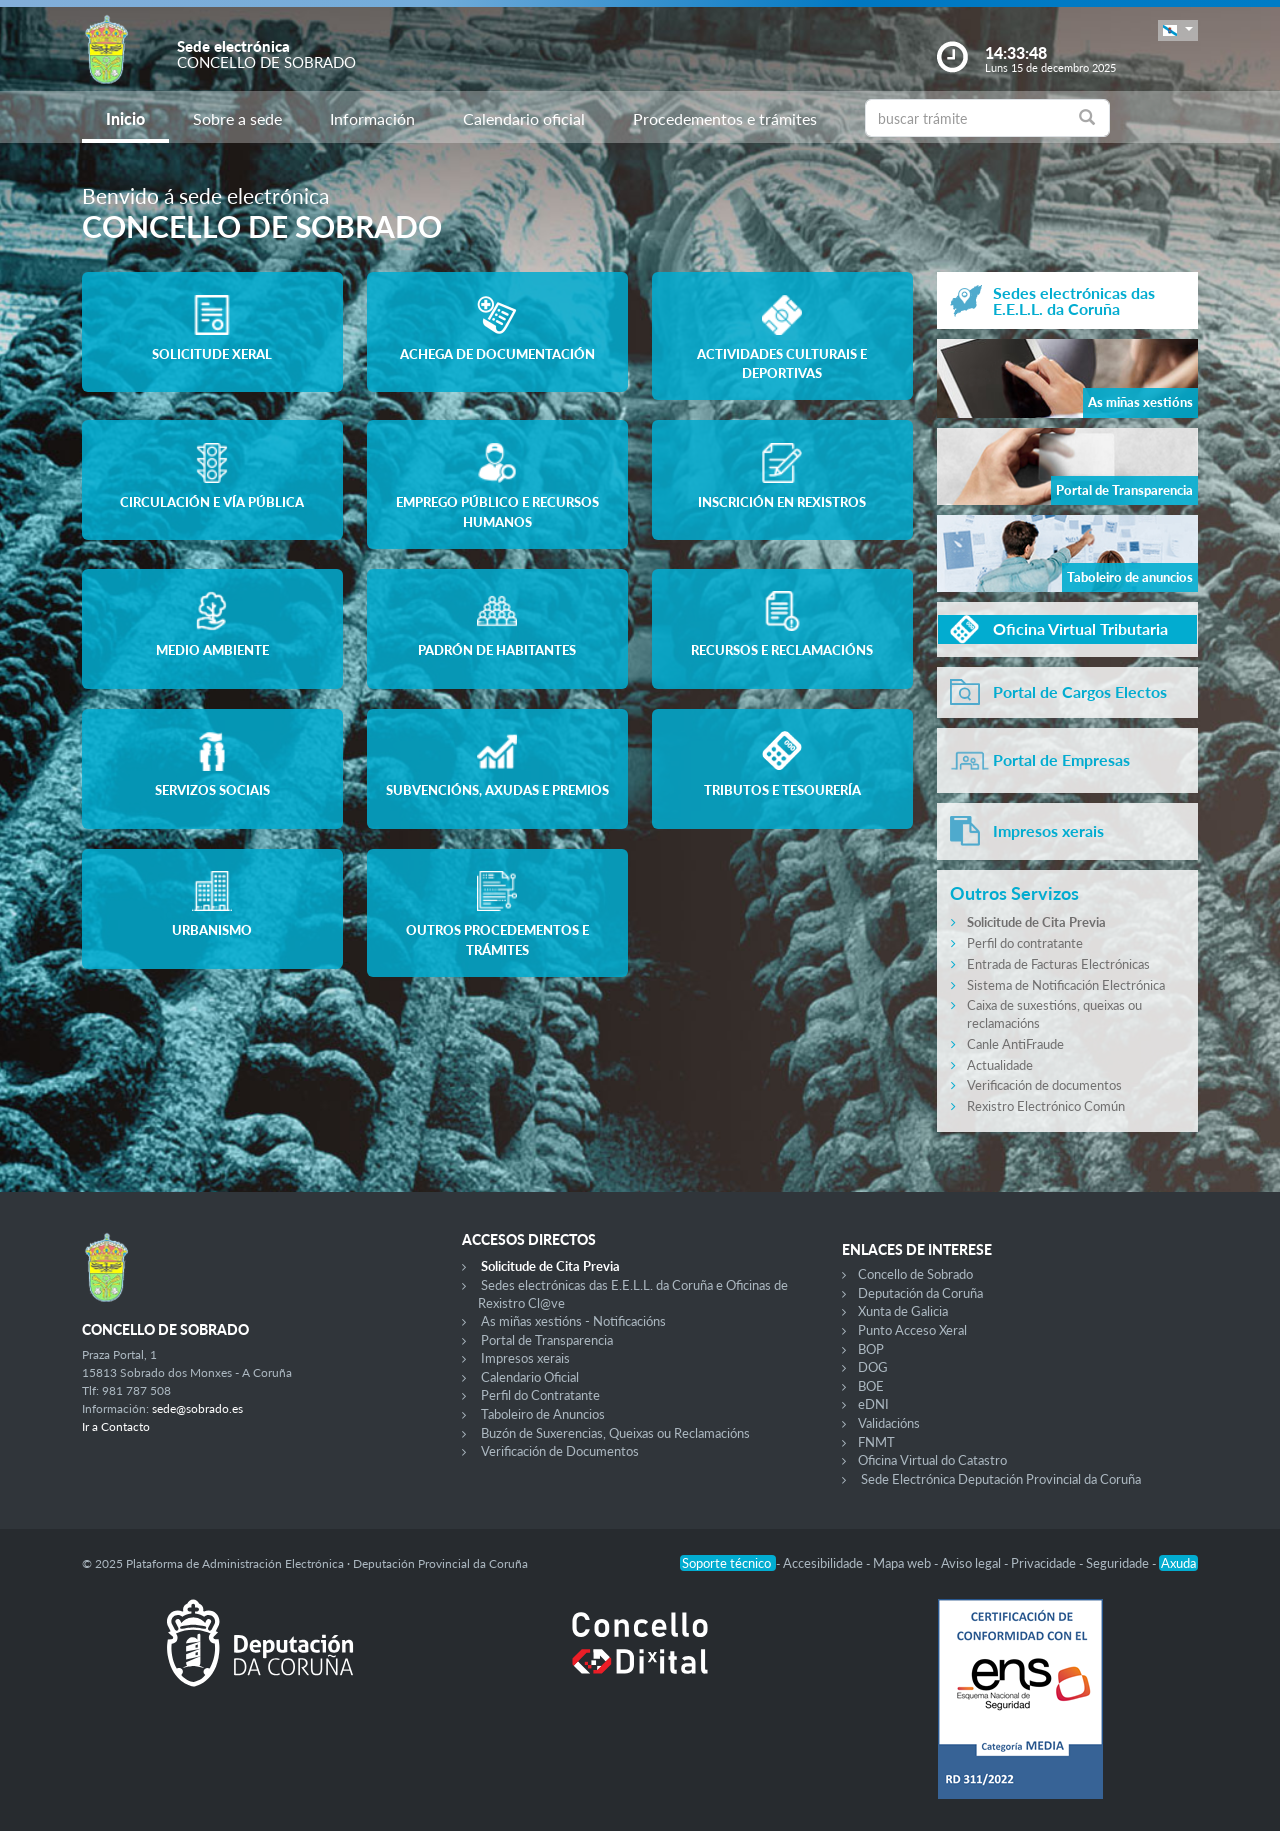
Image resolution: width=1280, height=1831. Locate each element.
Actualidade (1000, 1065)
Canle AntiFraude (1015, 1044)
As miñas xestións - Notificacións (573, 1321)
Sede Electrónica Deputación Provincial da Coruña (1001, 1479)
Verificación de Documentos (560, 1451)
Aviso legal (972, 1563)
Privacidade (1045, 1563)
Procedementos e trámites (725, 118)
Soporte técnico (728, 1563)
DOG (873, 1367)
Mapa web (903, 1563)
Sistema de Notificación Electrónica (1066, 985)
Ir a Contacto (116, 1426)
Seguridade (1119, 1563)
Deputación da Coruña (920, 1293)
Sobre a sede (237, 118)
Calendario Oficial (530, 1377)
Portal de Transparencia (547, 1340)
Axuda (1178, 1563)
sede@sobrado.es (197, 1408)
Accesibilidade (824, 1563)
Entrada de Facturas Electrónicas (1058, 964)
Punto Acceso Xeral (912, 1330)
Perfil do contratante (1025, 943)
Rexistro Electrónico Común (1046, 1106)
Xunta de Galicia (903, 1311)
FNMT (876, 1442)
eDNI (873, 1404)
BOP (871, 1349)
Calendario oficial (524, 118)
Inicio (125, 118)
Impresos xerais (525, 1358)
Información (372, 118)
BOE (871, 1386)
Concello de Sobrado (915, 1274)
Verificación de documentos (1044, 1085)
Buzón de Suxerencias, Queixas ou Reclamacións (615, 1433)
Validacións (889, 1423)
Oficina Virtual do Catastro (932, 1460)
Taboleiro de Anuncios (543, 1414)
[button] (1178, 30)
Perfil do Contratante (540, 1395)
